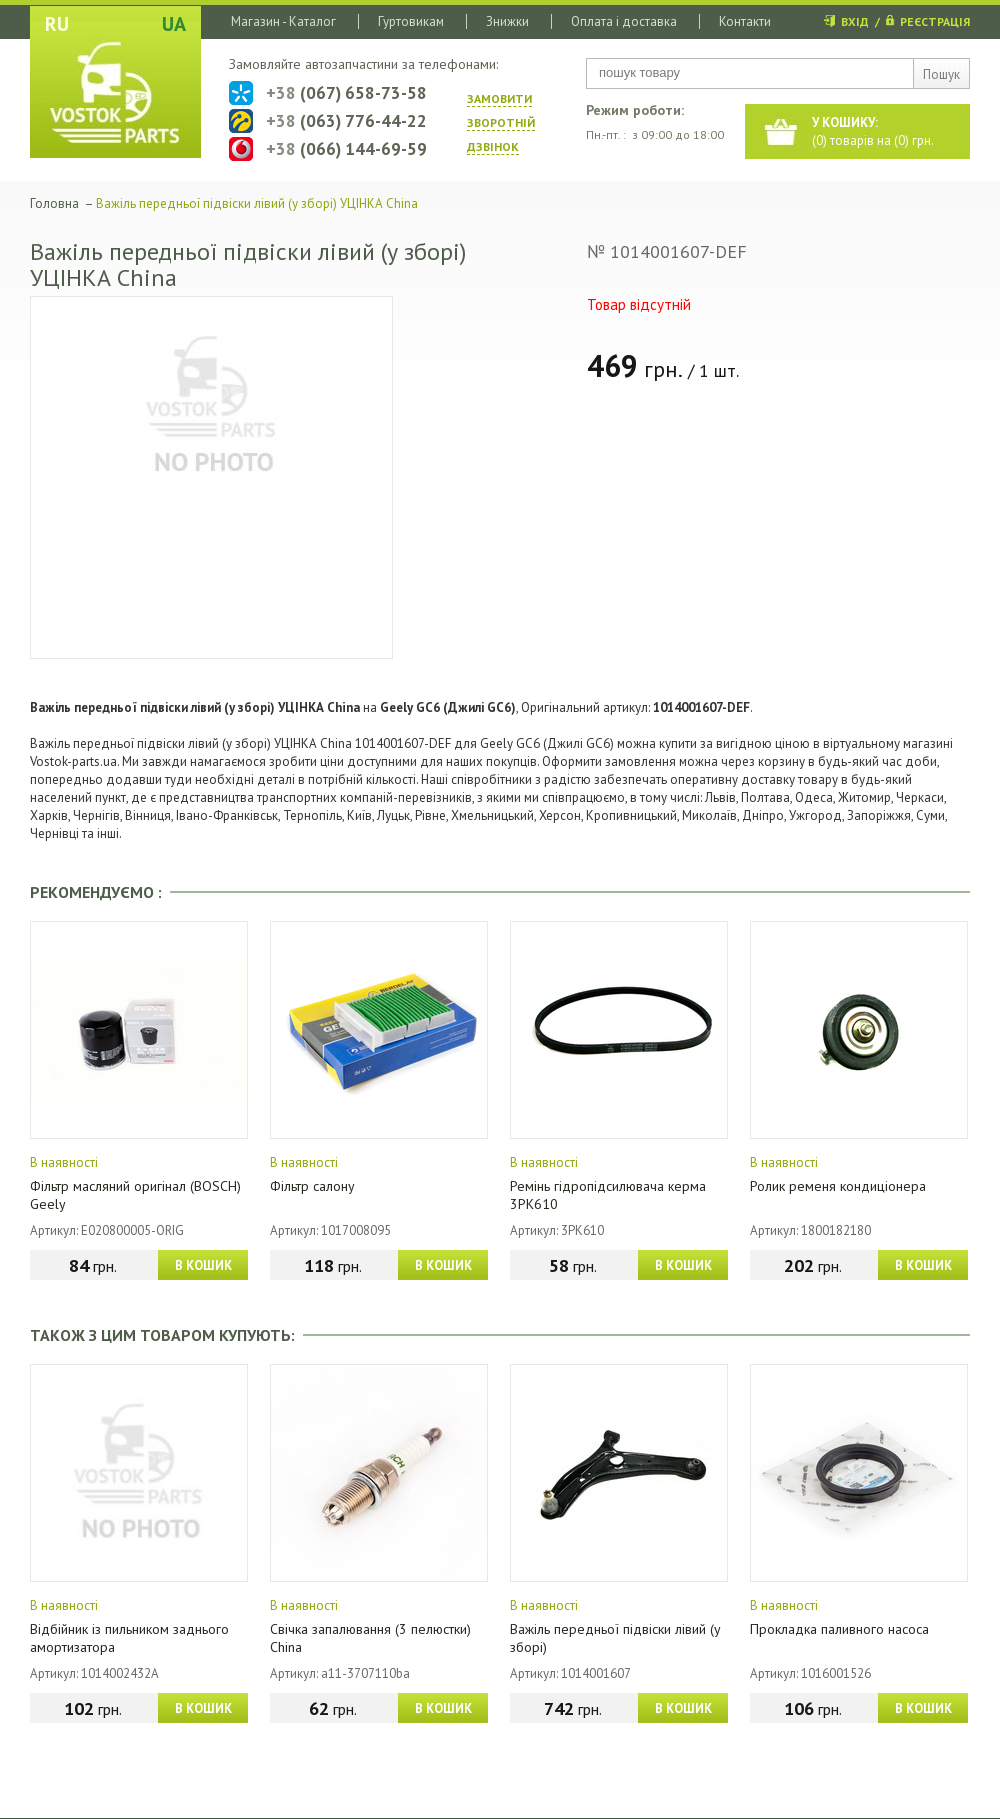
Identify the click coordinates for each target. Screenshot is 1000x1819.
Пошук (941, 74)
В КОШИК (203, 1265)
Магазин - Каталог (283, 21)
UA (174, 24)
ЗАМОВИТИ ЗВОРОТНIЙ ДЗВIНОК (501, 122)
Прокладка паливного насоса (839, 1629)
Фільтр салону (312, 1186)
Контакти (745, 21)
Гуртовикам (411, 21)
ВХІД (855, 21)
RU (57, 24)
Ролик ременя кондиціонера (838, 1186)
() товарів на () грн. (873, 131)
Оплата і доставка (624, 21)
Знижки (507, 21)
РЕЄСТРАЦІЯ (935, 21)
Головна (54, 203)
